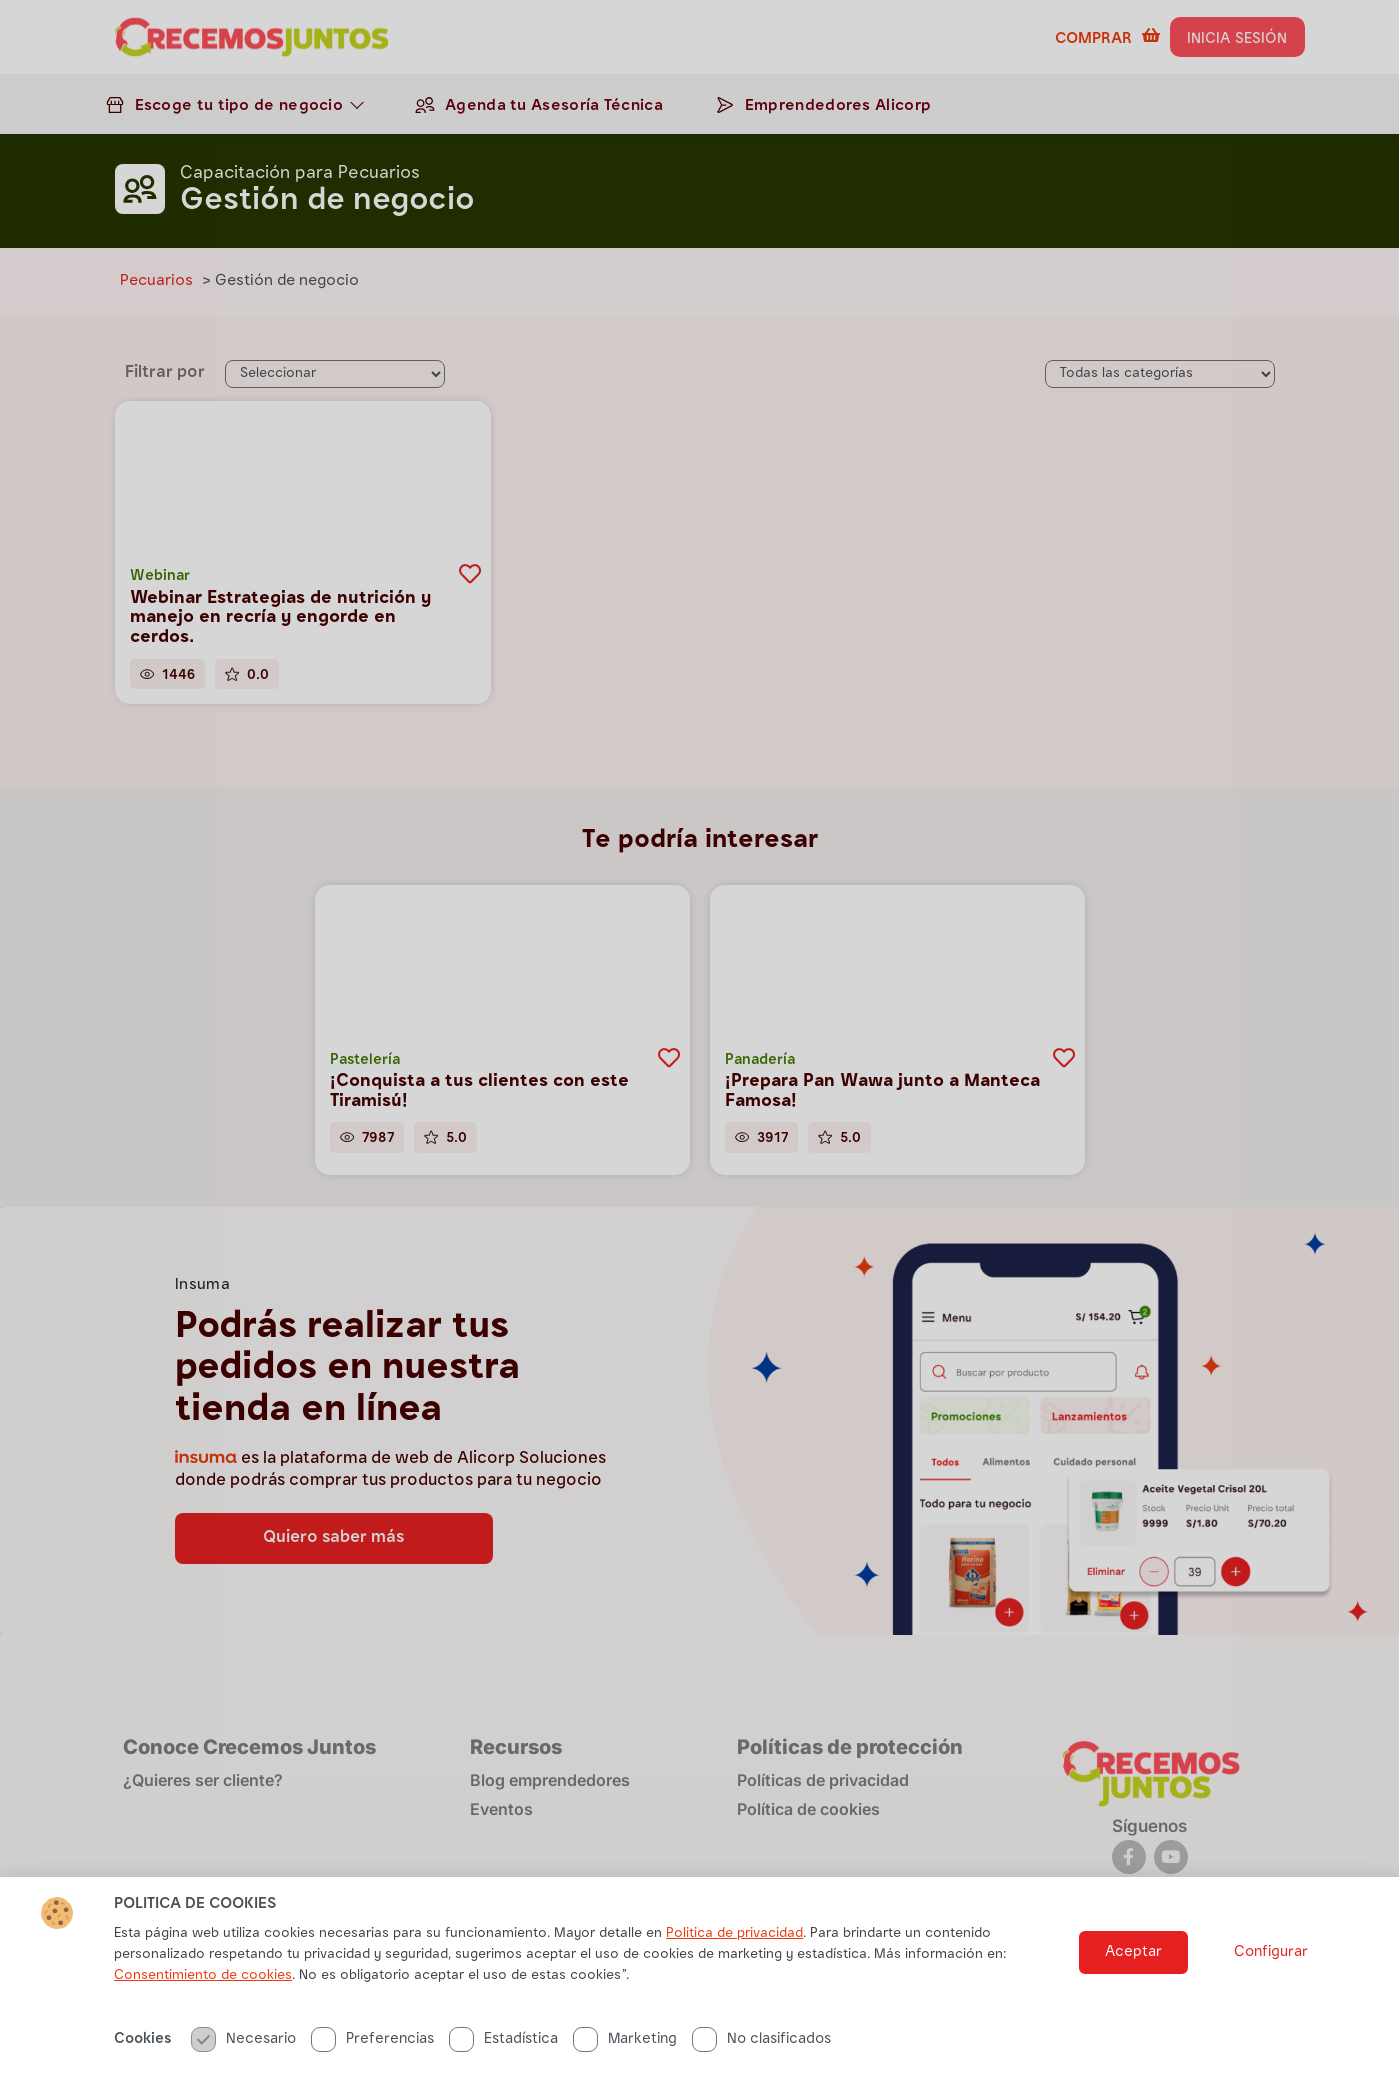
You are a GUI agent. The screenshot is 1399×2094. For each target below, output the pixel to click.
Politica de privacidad (734, 1955)
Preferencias (372, 2060)
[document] (699, 1047)
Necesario (243, 2060)
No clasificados (761, 2060)
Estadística (503, 2060)
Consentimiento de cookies (203, 1997)
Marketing (625, 2060)
